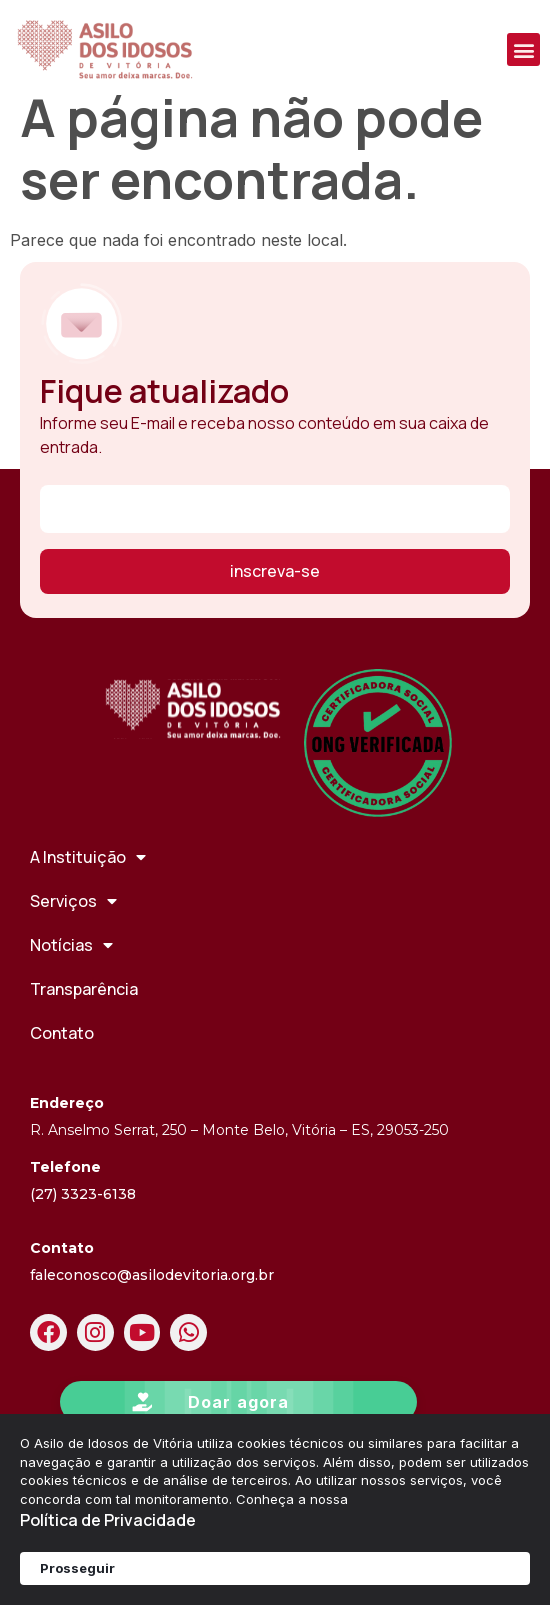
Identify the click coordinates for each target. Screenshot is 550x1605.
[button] (523, 49)
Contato (62, 1059)
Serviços (73, 927)
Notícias (71, 971)
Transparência (84, 1015)
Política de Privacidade (108, 1520)
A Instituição (88, 883)
